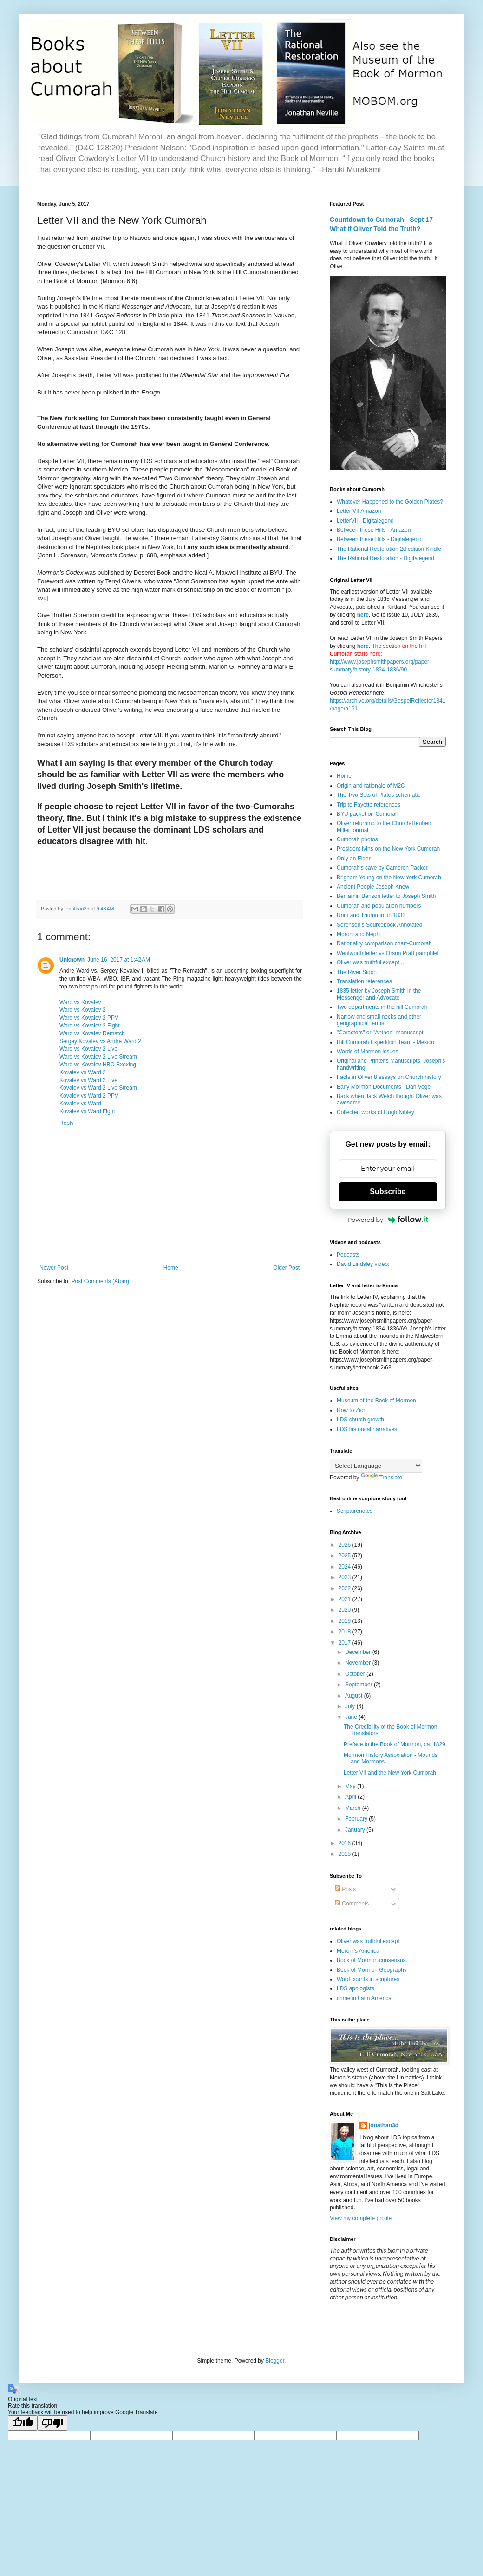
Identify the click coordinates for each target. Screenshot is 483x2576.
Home (170, 1268)
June (352, 1717)
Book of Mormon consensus (371, 1960)
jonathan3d (383, 2125)
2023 (345, 1577)
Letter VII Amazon (359, 511)
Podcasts (348, 1255)
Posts (345, 1889)
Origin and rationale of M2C (371, 785)
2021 (345, 1599)
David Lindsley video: (363, 1264)
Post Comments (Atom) (100, 1281)
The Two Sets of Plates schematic (379, 795)
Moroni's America (358, 1951)
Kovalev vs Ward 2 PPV (88, 1095)
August (354, 1695)
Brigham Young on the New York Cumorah (389, 877)
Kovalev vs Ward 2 (82, 1072)
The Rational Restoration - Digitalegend (385, 558)
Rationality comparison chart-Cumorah (384, 943)
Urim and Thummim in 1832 (371, 915)
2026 (345, 1545)
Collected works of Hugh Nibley (375, 1112)
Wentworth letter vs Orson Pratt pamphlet (388, 953)
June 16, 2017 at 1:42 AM (118, 959)
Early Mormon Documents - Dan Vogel (384, 1087)
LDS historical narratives (367, 1429)
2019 (345, 1621)
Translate (382, 1477)
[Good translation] (23, 2423)
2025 (345, 1555)
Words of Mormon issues (367, 1051)
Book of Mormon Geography (372, 1970)
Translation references (364, 981)
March (353, 1808)
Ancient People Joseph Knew (373, 887)
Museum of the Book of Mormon (376, 1400)
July (351, 1706)
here (363, 615)
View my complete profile (361, 2218)
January (355, 1830)
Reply (66, 1123)
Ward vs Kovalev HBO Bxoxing (97, 1064)
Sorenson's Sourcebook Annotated (379, 925)
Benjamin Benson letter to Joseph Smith (386, 896)
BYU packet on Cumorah (367, 814)
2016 (345, 1843)
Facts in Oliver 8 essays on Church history (389, 1077)
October (355, 1674)
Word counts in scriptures (368, 1979)
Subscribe (387, 1191)
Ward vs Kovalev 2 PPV (88, 1017)
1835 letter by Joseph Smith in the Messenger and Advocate (379, 994)
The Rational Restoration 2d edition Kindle (389, 549)
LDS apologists (355, 1988)
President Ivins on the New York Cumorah (388, 849)
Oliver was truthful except (368, 1941)
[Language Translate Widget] (376, 1466)
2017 (345, 1643)
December (358, 1652)
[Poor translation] (52, 2423)
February (357, 1818)
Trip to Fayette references (368, 804)
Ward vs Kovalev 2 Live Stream (98, 1056)
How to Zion (351, 1410)
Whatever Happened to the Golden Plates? (390, 501)
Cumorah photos (357, 839)
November (358, 1662)
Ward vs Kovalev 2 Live (88, 1049)
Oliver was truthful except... (370, 962)
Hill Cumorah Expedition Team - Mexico (385, 1042)
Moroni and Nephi (359, 934)
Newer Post (53, 1268)
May (351, 1786)
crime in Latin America (364, 1998)
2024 (345, 1566)
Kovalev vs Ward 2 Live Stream (98, 1088)
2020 (345, 1610)
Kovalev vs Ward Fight (87, 1111)
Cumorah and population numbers (379, 906)
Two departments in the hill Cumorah (382, 1007)
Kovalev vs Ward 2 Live (88, 1080)
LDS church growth (360, 1419)
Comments (352, 1903)
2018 (345, 1631)
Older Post (286, 1268)
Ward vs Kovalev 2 (82, 1010)
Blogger (274, 2360)
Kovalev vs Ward (80, 1103)
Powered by (387, 1219)
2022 (345, 1588)
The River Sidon (357, 972)
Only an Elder (354, 858)
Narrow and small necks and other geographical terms (379, 1020)
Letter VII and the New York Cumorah (390, 1772)
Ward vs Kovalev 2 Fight (89, 1025)
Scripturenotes (354, 1511)
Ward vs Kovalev (80, 1002)
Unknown (72, 959)
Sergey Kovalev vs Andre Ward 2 (100, 1041)
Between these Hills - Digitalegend (379, 539)
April (351, 1797)
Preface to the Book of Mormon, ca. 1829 (394, 1744)
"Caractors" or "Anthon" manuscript (380, 1032)
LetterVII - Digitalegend (365, 520)
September (359, 1684)
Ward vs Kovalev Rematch (92, 1033)
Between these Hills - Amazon (374, 530)
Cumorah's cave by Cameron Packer (382, 868)
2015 (345, 1854)
